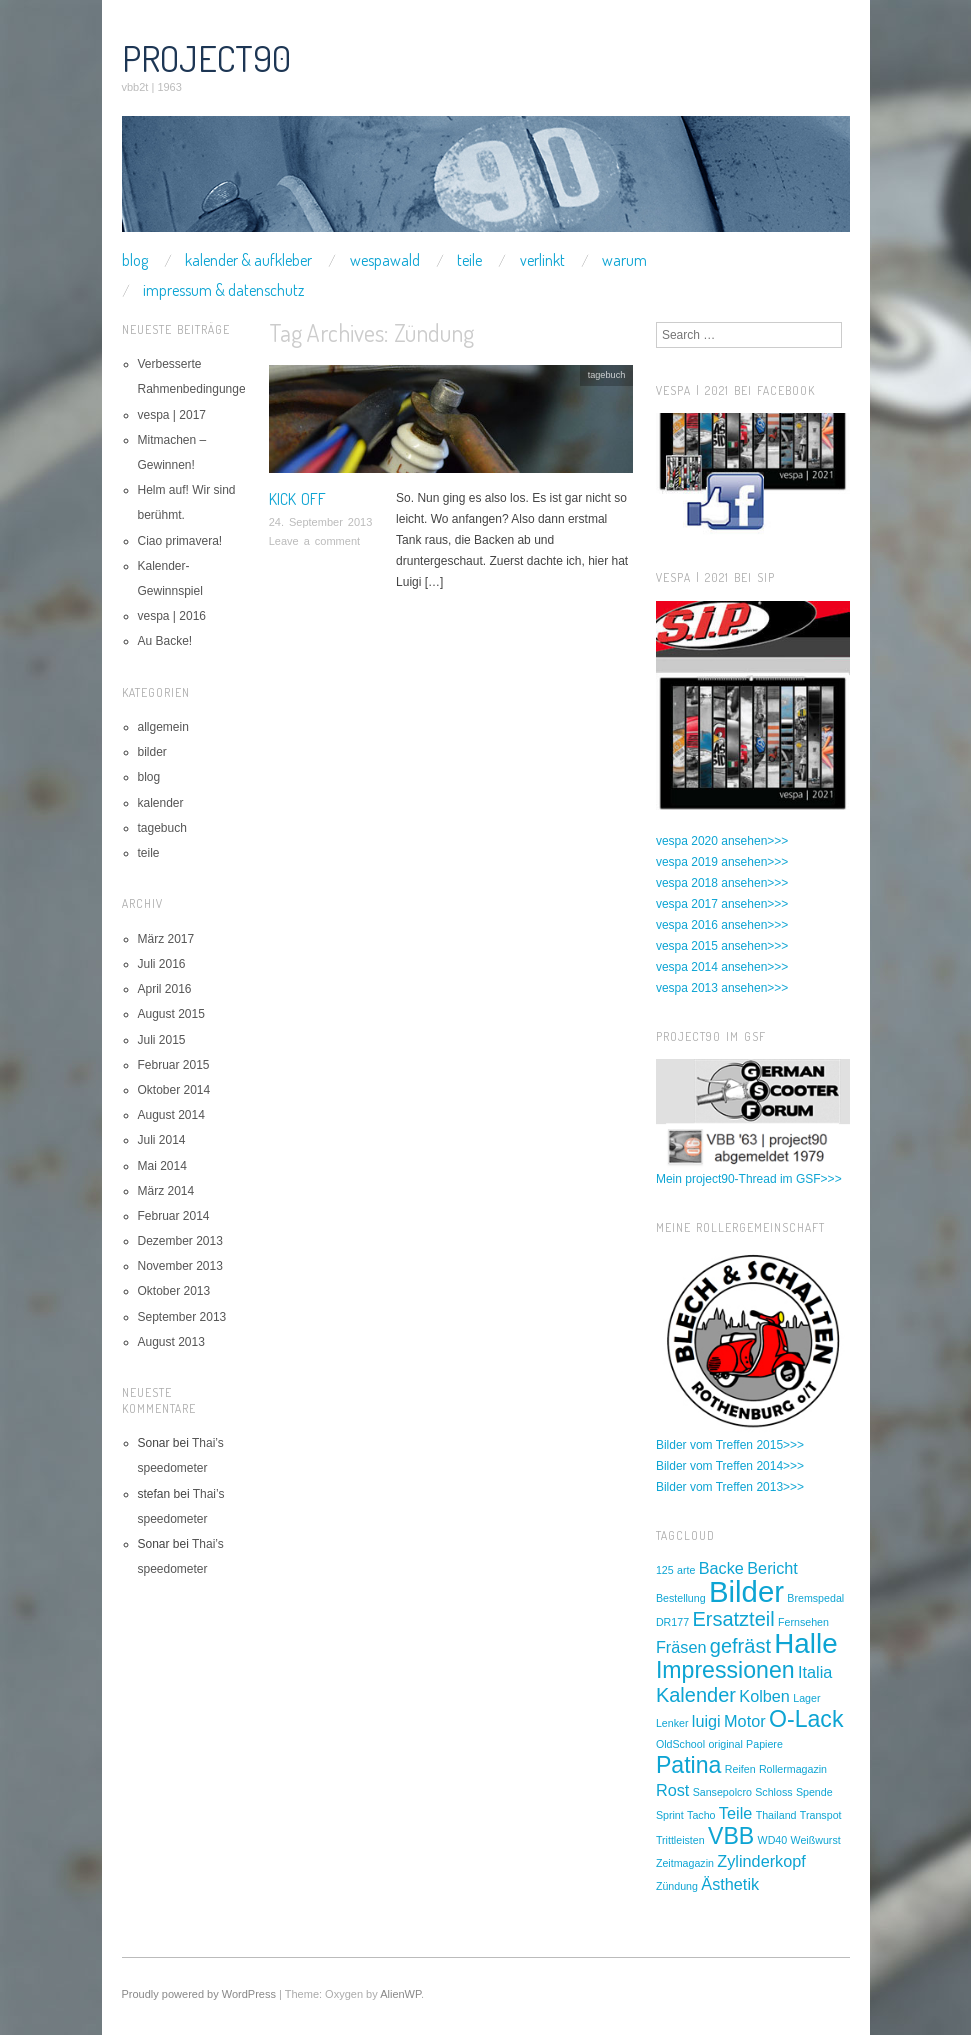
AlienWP (400, 1994)
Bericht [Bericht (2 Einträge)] (772, 1568)
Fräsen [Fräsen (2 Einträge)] (681, 1647)
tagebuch (607, 375)
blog (135, 260)
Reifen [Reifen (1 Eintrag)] (740, 1769)
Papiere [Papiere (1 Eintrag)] (764, 1744)
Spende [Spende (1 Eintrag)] (814, 1792)
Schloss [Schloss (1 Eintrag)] (773, 1792)
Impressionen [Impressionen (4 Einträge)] (725, 1670)
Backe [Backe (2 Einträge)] (721, 1568)
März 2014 (166, 1191)
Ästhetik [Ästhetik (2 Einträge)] (730, 1884)
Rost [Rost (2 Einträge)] (672, 1790)
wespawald (385, 260)
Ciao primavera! (180, 541)
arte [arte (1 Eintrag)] (686, 1570)
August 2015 (171, 1014)
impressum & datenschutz (223, 290)
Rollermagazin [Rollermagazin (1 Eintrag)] (793, 1769)
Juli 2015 (162, 1040)
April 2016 (165, 989)
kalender (161, 803)
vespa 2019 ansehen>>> (722, 862)
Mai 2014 (162, 1166)
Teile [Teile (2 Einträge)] (735, 1813)
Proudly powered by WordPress (199, 1994)
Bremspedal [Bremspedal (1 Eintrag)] (815, 1598)
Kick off (297, 499)
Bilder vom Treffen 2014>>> (730, 1466)
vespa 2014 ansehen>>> (722, 967)
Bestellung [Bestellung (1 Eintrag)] (681, 1598)
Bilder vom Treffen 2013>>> (730, 1487)
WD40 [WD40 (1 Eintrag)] (773, 1840)
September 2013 (182, 1317)
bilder (152, 752)
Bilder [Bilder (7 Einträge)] (746, 1591)
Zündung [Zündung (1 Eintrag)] (677, 1886)
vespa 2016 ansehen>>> (722, 925)
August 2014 (171, 1115)
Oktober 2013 (174, 1291)
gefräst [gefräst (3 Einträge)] (740, 1646)
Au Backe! (165, 641)
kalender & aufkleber (248, 260)
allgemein (163, 727)
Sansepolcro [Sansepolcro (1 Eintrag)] (722, 1792)
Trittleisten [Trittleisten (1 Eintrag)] (680, 1840)
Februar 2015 (174, 1065)
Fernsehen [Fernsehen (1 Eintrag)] (803, 1622)
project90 (206, 58)
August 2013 (171, 1342)
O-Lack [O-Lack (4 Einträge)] (806, 1719)
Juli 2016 (162, 964)
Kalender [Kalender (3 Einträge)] (696, 1695)
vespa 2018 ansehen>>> (722, 883)
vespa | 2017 (172, 415)
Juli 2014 (162, 1140)
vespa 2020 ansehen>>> (722, 841)
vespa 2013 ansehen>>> (722, 988)
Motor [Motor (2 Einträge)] (745, 1721)
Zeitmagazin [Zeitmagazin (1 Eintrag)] (685, 1863)
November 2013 (180, 1266)
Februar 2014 (174, 1216)
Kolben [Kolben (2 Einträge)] (764, 1696)
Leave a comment (314, 541)
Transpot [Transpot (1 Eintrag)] (821, 1815)
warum (624, 260)
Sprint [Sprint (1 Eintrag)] (670, 1815)
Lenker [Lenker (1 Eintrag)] (672, 1723)
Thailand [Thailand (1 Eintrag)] (776, 1815)
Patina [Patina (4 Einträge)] (689, 1765)
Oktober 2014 (174, 1090)
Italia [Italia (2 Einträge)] (815, 1672)
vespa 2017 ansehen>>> (722, 904)
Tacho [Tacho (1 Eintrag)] (701, 1815)
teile (469, 260)
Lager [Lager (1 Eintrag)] (806, 1698)
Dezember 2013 (180, 1241)
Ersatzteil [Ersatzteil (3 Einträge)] (733, 1619)
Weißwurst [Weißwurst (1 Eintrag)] (816, 1840)
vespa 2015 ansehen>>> (722, 946)
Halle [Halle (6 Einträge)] (805, 1643)
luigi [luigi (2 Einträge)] (706, 1721)
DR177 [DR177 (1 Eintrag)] (672, 1622)
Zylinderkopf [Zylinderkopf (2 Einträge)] (761, 1861)
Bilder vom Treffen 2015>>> (730, 1445)
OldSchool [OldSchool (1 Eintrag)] (680, 1744)
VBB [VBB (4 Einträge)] (731, 1836)
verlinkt (542, 260)
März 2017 (166, 939)
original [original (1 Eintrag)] (725, 1744)
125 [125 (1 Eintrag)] (665, 1570)
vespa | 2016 (172, 616)
